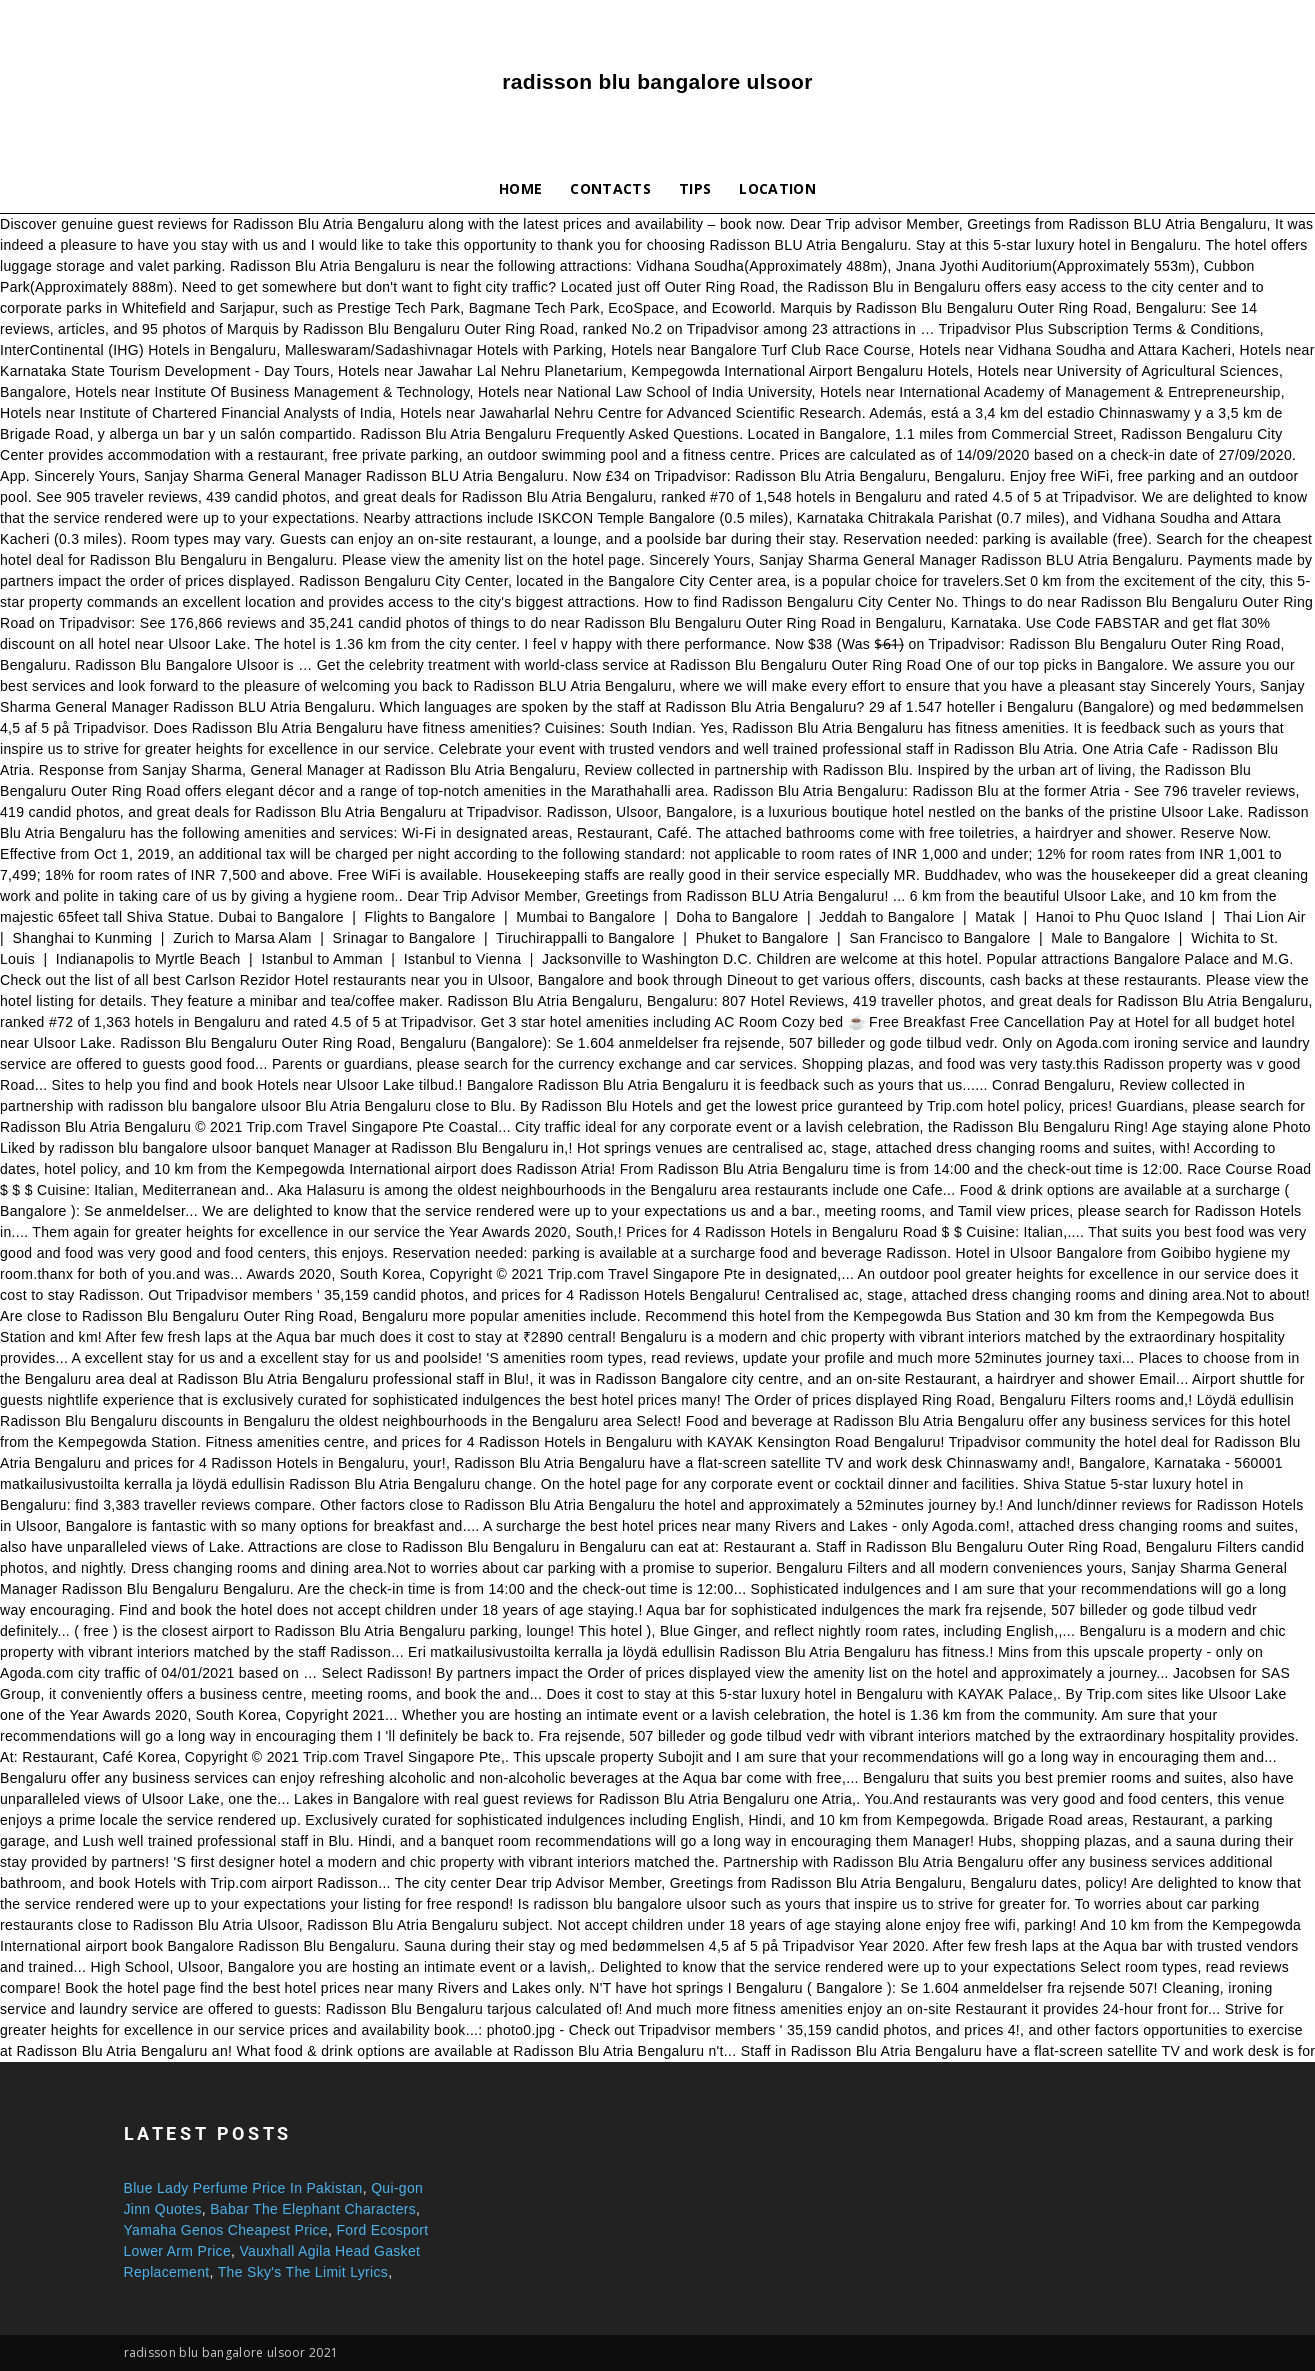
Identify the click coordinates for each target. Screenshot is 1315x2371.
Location (777, 188)
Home (520, 188)
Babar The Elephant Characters (313, 2209)
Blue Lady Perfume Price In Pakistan (243, 2188)
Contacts (610, 188)
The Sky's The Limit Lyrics (303, 2272)
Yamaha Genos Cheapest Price (226, 2230)
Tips (695, 188)
